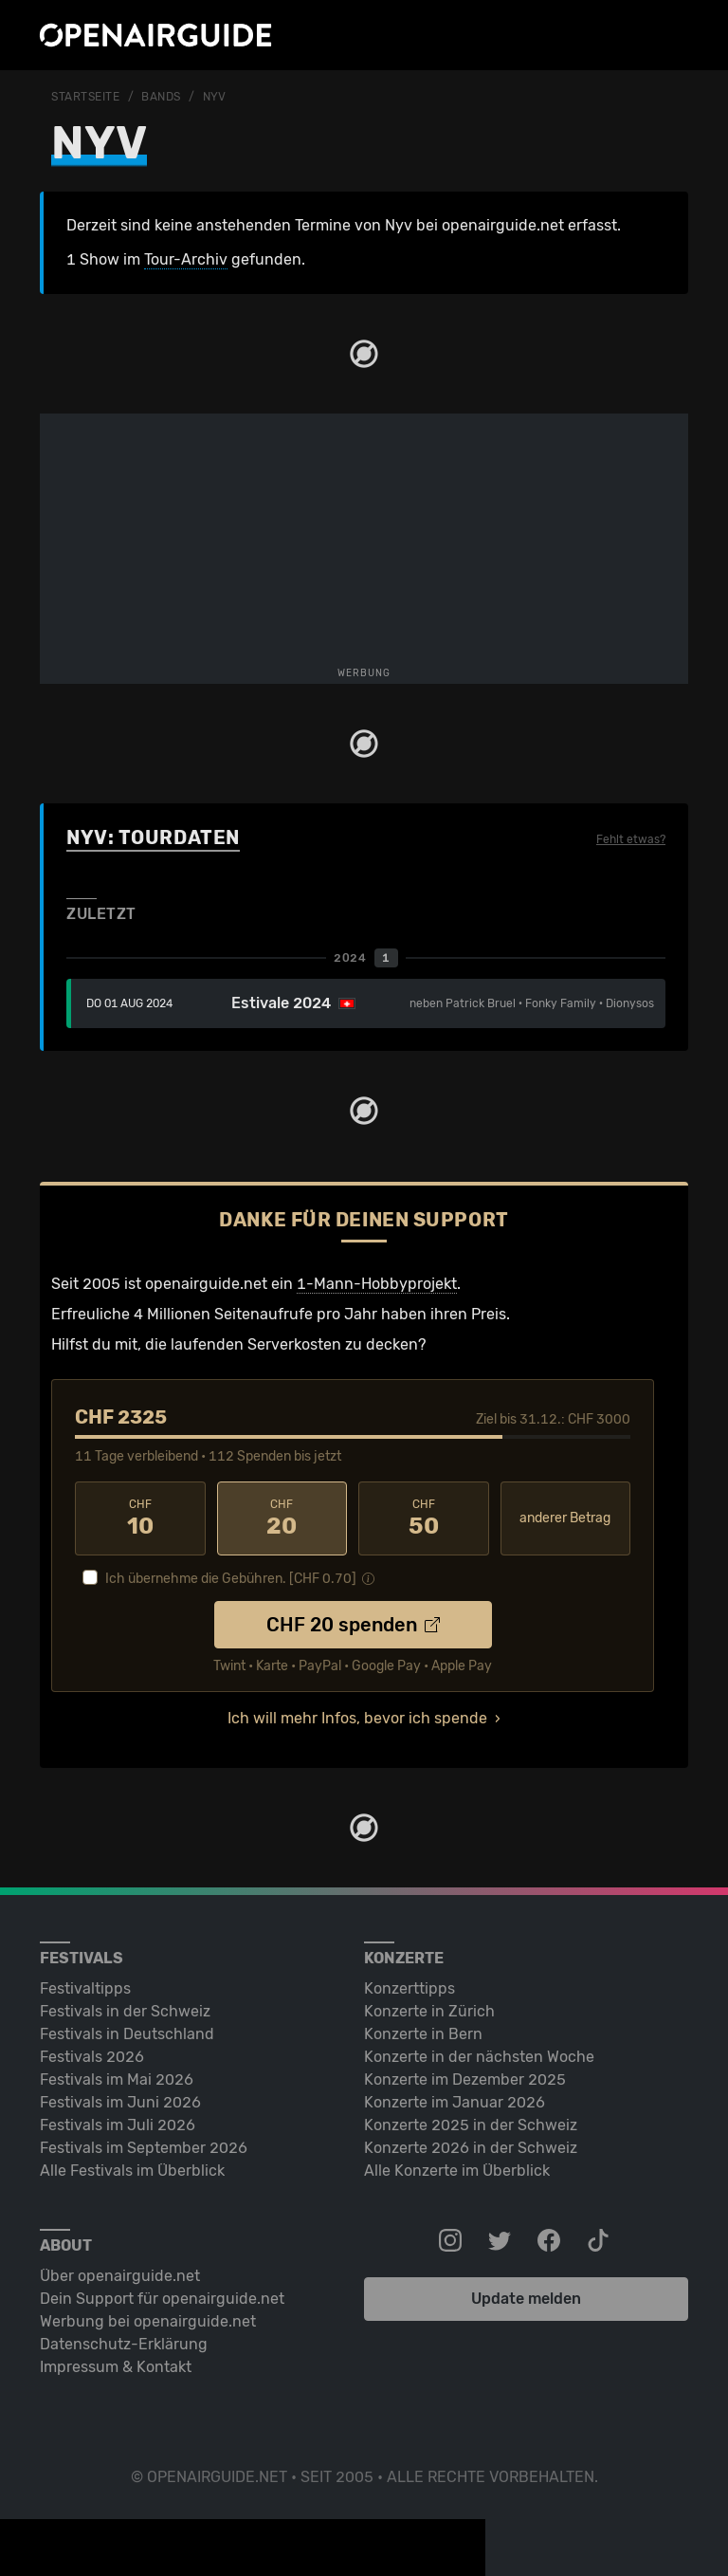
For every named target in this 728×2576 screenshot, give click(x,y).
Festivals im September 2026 (143, 2148)
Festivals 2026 (92, 2057)
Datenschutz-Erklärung (124, 2344)
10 (140, 1518)
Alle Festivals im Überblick (132, 2171)
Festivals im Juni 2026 (120, 2102)
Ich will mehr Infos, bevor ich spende (357, 1718)
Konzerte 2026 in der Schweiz (470, 2148)
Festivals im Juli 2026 (117, 2125)
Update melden (526, 2299)
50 (423, 1518)
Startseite (85, 96)
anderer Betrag (564, 1518)
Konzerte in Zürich (429, 2011)
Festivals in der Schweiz (125, 2011)
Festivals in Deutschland (127, 2034)
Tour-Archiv (186, 259)
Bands (161, 96)
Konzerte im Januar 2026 (454, 2102)
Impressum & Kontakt (115, 2367)
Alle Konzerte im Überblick (457, 2171)
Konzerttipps (409, 1988)
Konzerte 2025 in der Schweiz (470, 2125)
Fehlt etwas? (630, 839)
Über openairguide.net (120, 2276)
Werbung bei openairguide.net (148, 2321)
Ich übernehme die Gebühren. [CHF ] (230, 1579)
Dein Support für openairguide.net (162, 2299)
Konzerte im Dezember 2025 (465, 2079)
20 (282, 1518)
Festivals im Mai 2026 (116, 2079)
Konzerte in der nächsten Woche (479, 2057)
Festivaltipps (85, 1988)
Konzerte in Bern (423, 2034)
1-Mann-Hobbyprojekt (377, 1284)
